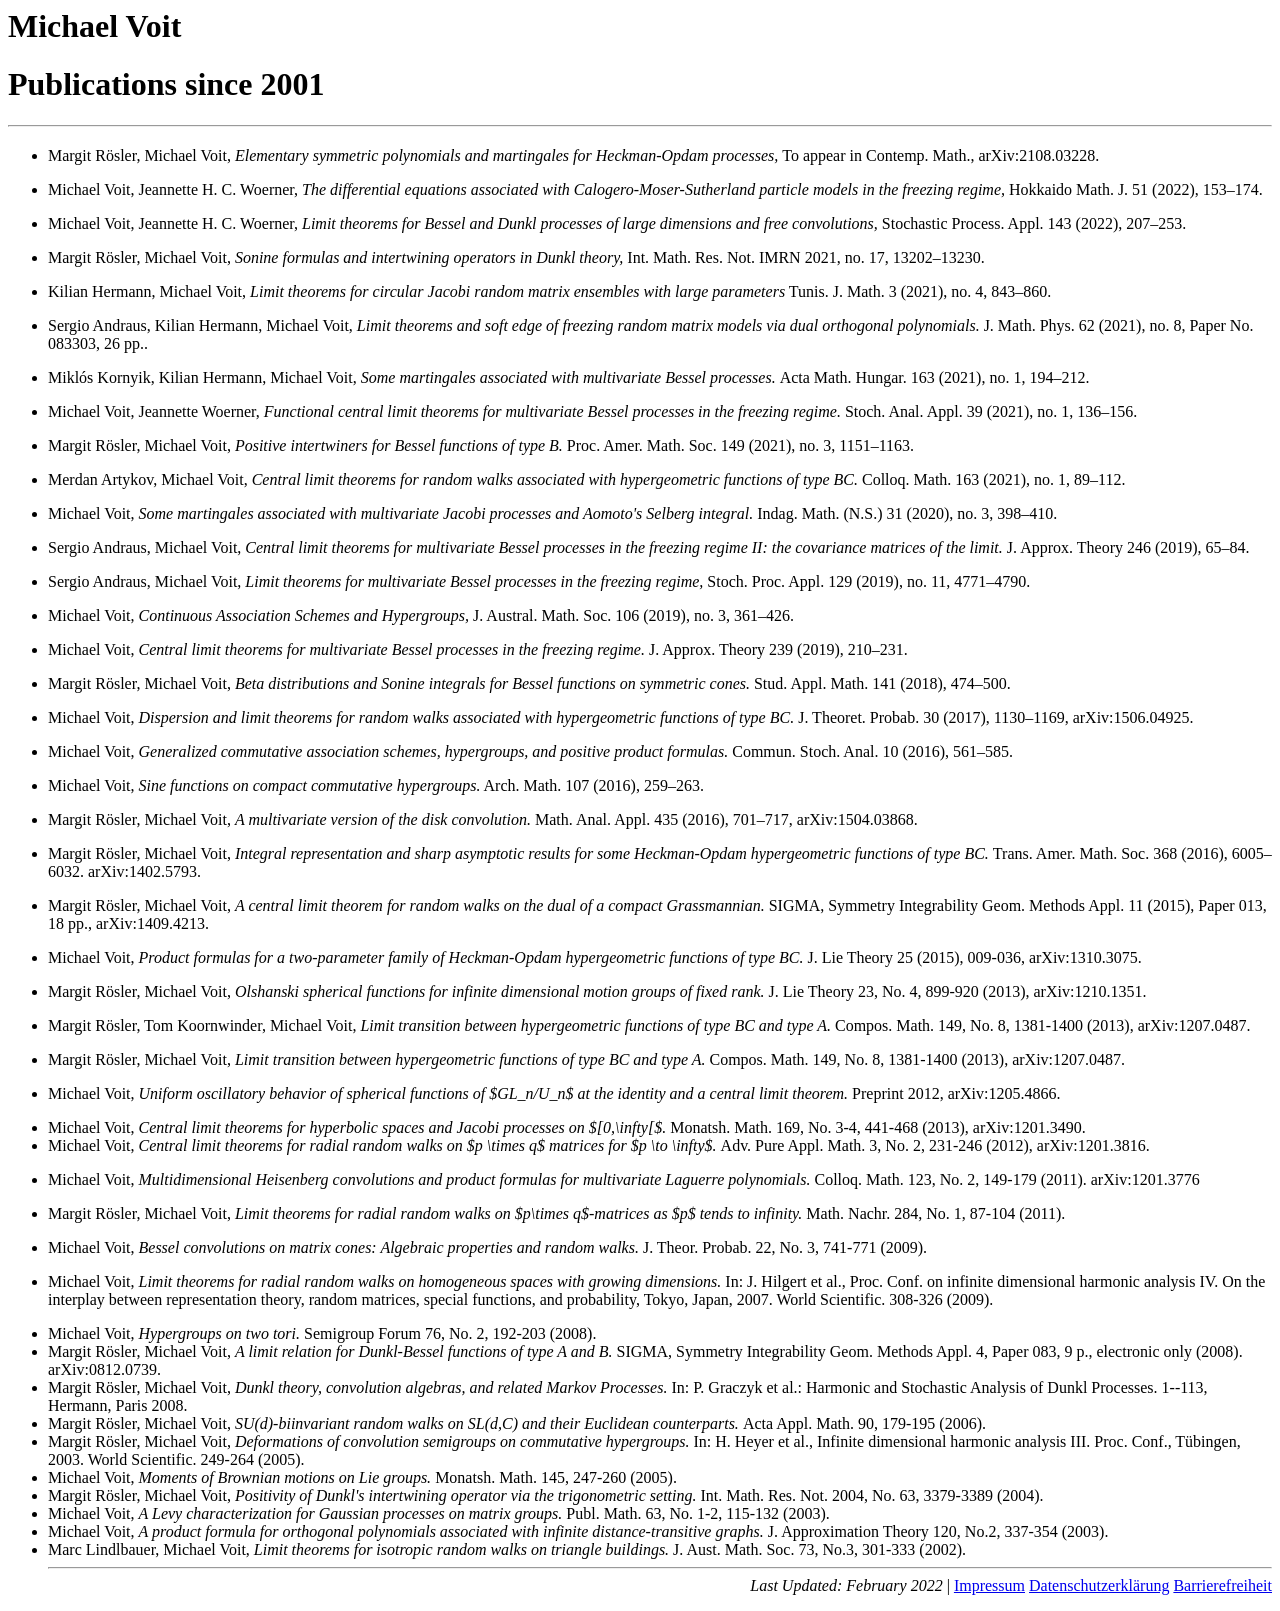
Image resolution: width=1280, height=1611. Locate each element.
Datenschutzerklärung (1099, 1585)
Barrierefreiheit (1222, 1585)
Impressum (989, 1585)
